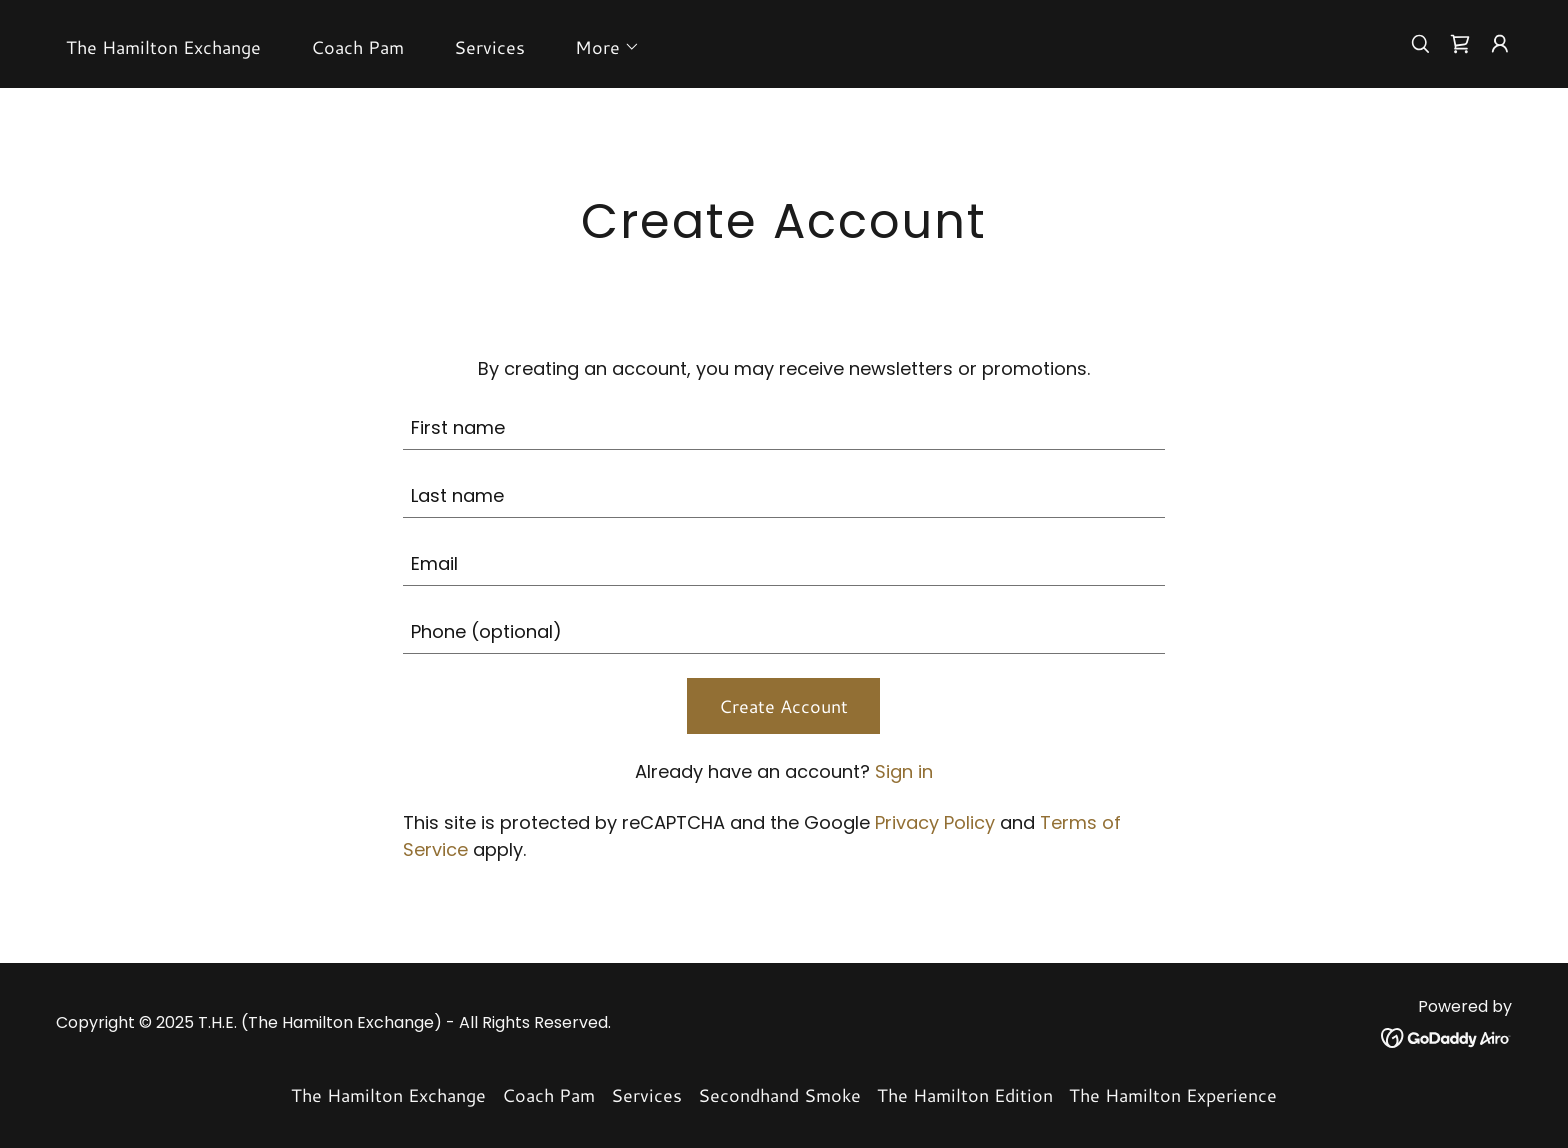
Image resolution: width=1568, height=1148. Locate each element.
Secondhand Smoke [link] (779, 1095)
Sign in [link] (904, 771)
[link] (1460, 44)
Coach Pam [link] (357, 47)
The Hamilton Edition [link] (965, 1095)
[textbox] (784, 428)
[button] (598, 47)
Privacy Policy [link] (935, 822)
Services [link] (489, 47)
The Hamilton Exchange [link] (163, 47)
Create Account (783, 706)
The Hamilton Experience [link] (1173, 1095)
